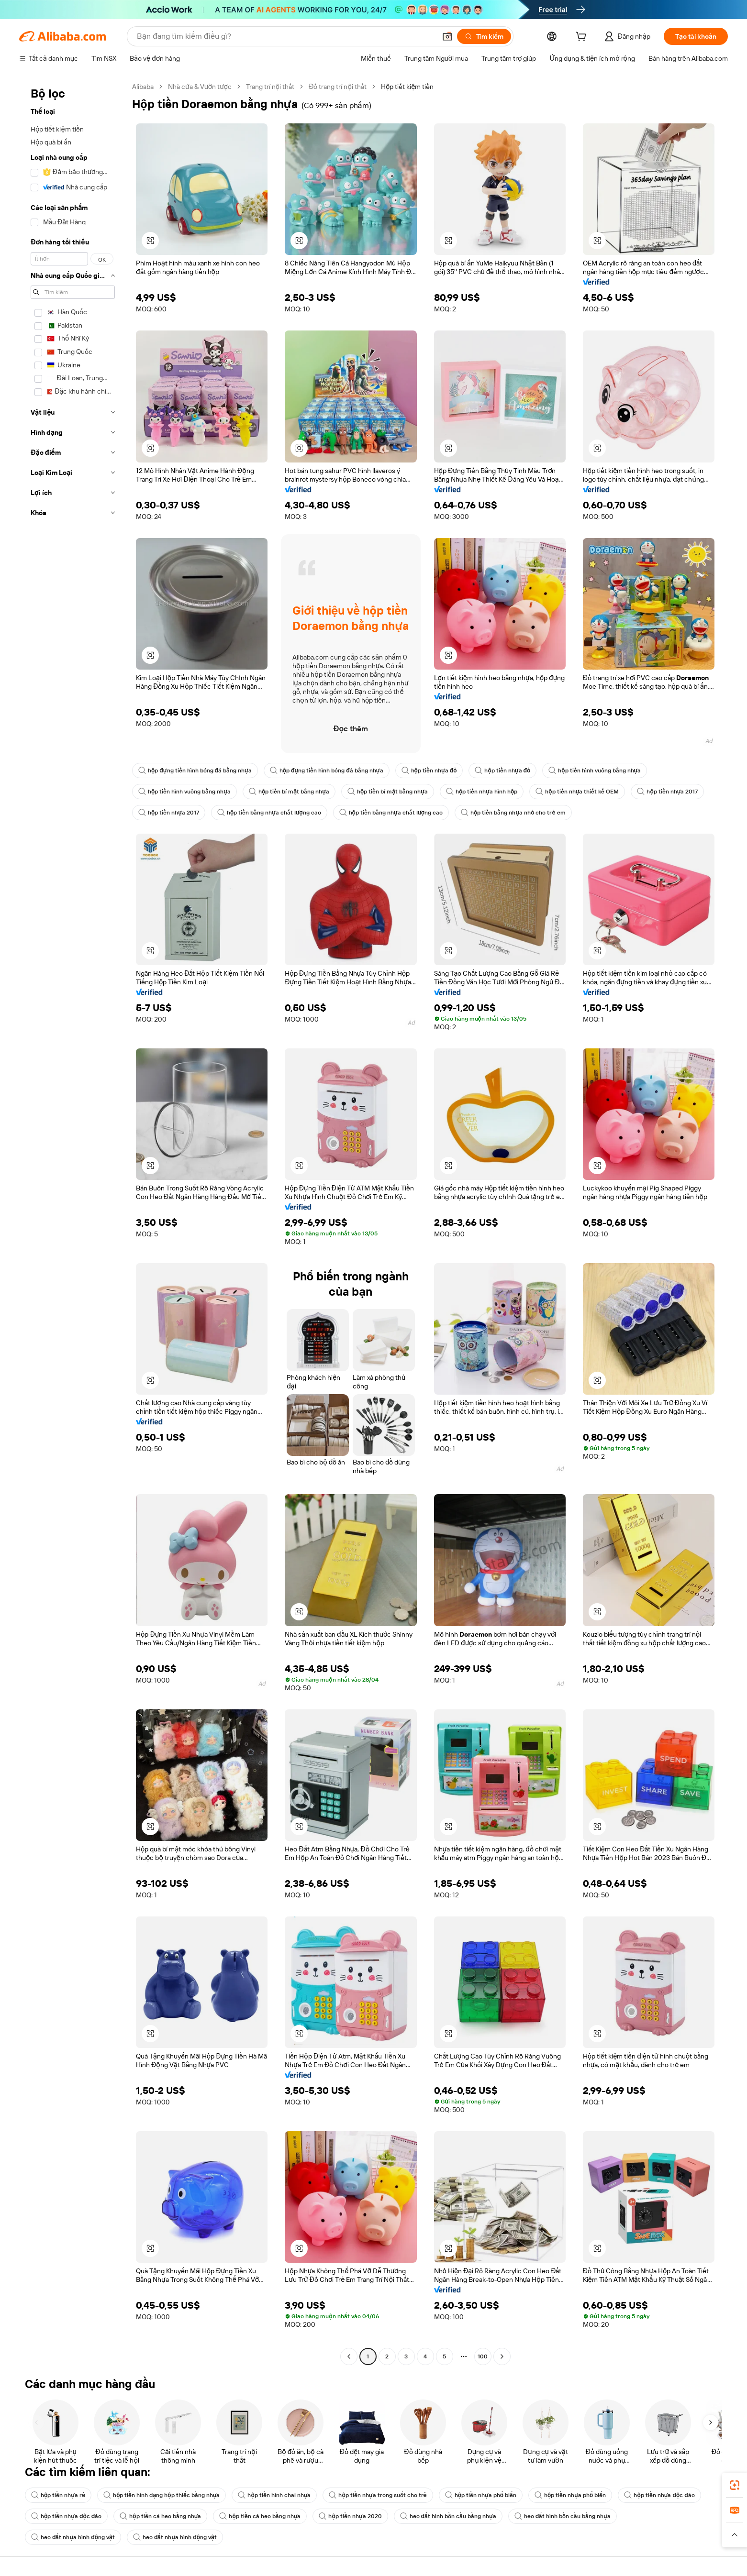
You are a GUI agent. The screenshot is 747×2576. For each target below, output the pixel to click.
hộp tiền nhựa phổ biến (480, 2495)
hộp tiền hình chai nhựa (274, 2495)
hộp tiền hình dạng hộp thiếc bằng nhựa (161, 2495)
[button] (447, 36)
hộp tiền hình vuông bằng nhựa (594, 770)
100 (483, 2356)
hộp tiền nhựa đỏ (429, 770)
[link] (734, 2485)
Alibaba (143, 86)
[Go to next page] (502, 2356)
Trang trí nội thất (270, 86)
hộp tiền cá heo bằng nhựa (160, 2516)
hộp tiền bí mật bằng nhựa (289, 791)
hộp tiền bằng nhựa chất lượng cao (269, 812)
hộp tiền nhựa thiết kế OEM (577, 791)
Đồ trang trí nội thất (338, 86)
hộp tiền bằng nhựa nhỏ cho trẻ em (513, 812)
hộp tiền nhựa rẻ (58, 2495)
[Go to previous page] (348, 2356)
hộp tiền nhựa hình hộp (481, 791)
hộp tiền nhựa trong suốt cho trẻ (377, 2495)
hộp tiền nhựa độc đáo (659, 2495)
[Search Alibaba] (285, 36)
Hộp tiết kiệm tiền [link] (407, 86)
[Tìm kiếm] (484, 36)
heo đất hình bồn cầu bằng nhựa (448, 2516)
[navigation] (73, 1223)
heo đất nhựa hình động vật (73, 2537)
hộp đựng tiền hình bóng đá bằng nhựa (195, 770)
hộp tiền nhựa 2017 (667, 791)
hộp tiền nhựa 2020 (350, 2516)
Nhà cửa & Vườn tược (200, 86)
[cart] (583, 38)
